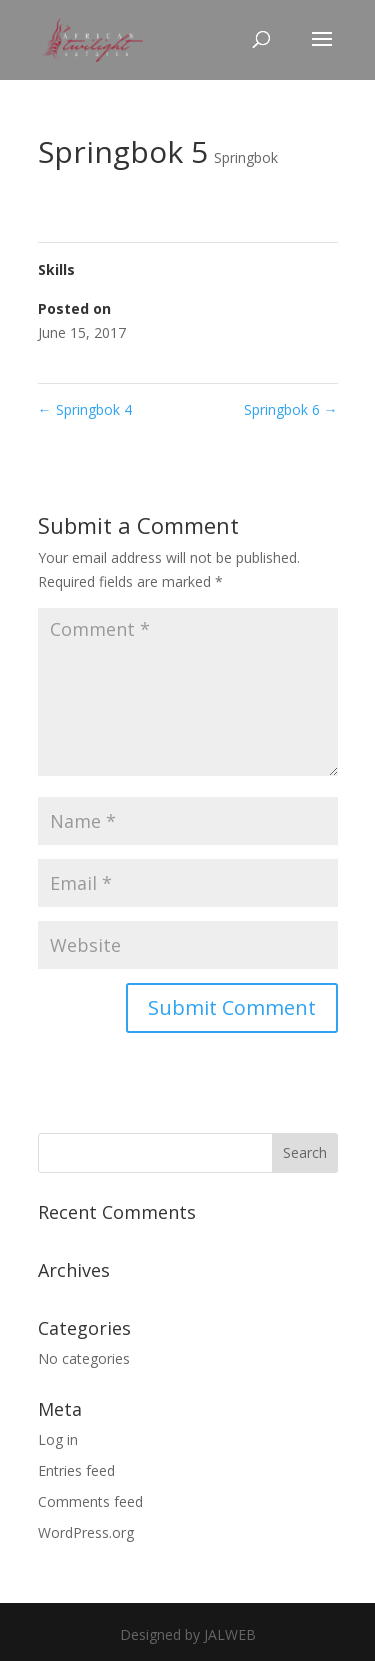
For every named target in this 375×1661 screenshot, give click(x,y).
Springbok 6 (291, 409)
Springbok (246, 157)
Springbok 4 (85, 409)
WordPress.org (86, 1532)
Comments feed (90, 1501)
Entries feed (76, 1470)
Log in (58, 1439)
